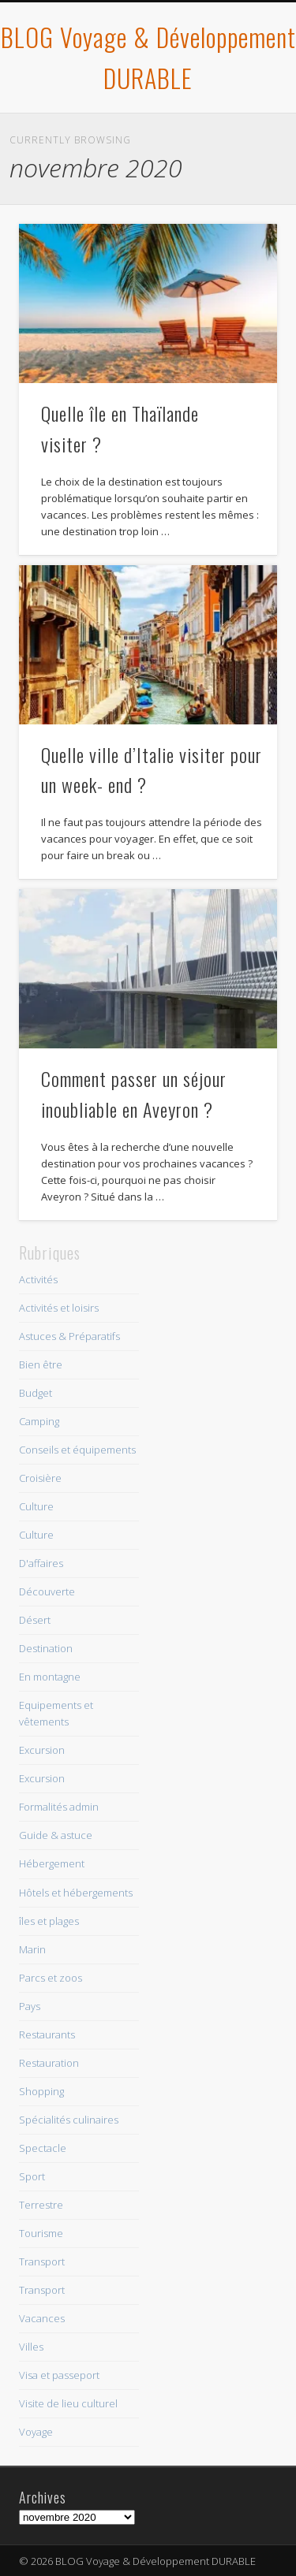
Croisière (40, 1478)
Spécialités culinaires (68, 2120)
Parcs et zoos (50, 1978)
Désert (35, 1620)
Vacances (42, 2318)
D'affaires (41, 1563)
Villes (31, 2347)
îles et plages (49, 1921)
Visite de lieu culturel (68, 2403)
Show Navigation (239, 141)
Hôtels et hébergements (76, 1892)
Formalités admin (59, 1807)
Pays (29, 2006)
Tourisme (41, 2233)
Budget (35, 1393)
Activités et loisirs (59, 1308)
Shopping (41, 2091)
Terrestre (41, 2205)
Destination (46, 1648)
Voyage (36, 2432)
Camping (39, 1421)
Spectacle (42, 2148)
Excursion (42, 1750)
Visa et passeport (59, 2375)
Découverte (47, 1591)
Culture (36, 1506)
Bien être (40, 1364)
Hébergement (51, 1863)
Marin (32, 1949)
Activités (38, 1279)
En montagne (50, 1677)
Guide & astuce (55, 1835)
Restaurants (47, 2034)
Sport (32, 2176)
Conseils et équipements (77, 1449)
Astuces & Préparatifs (69, 1336)
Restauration (49, 2063)
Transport (42, 2261)
